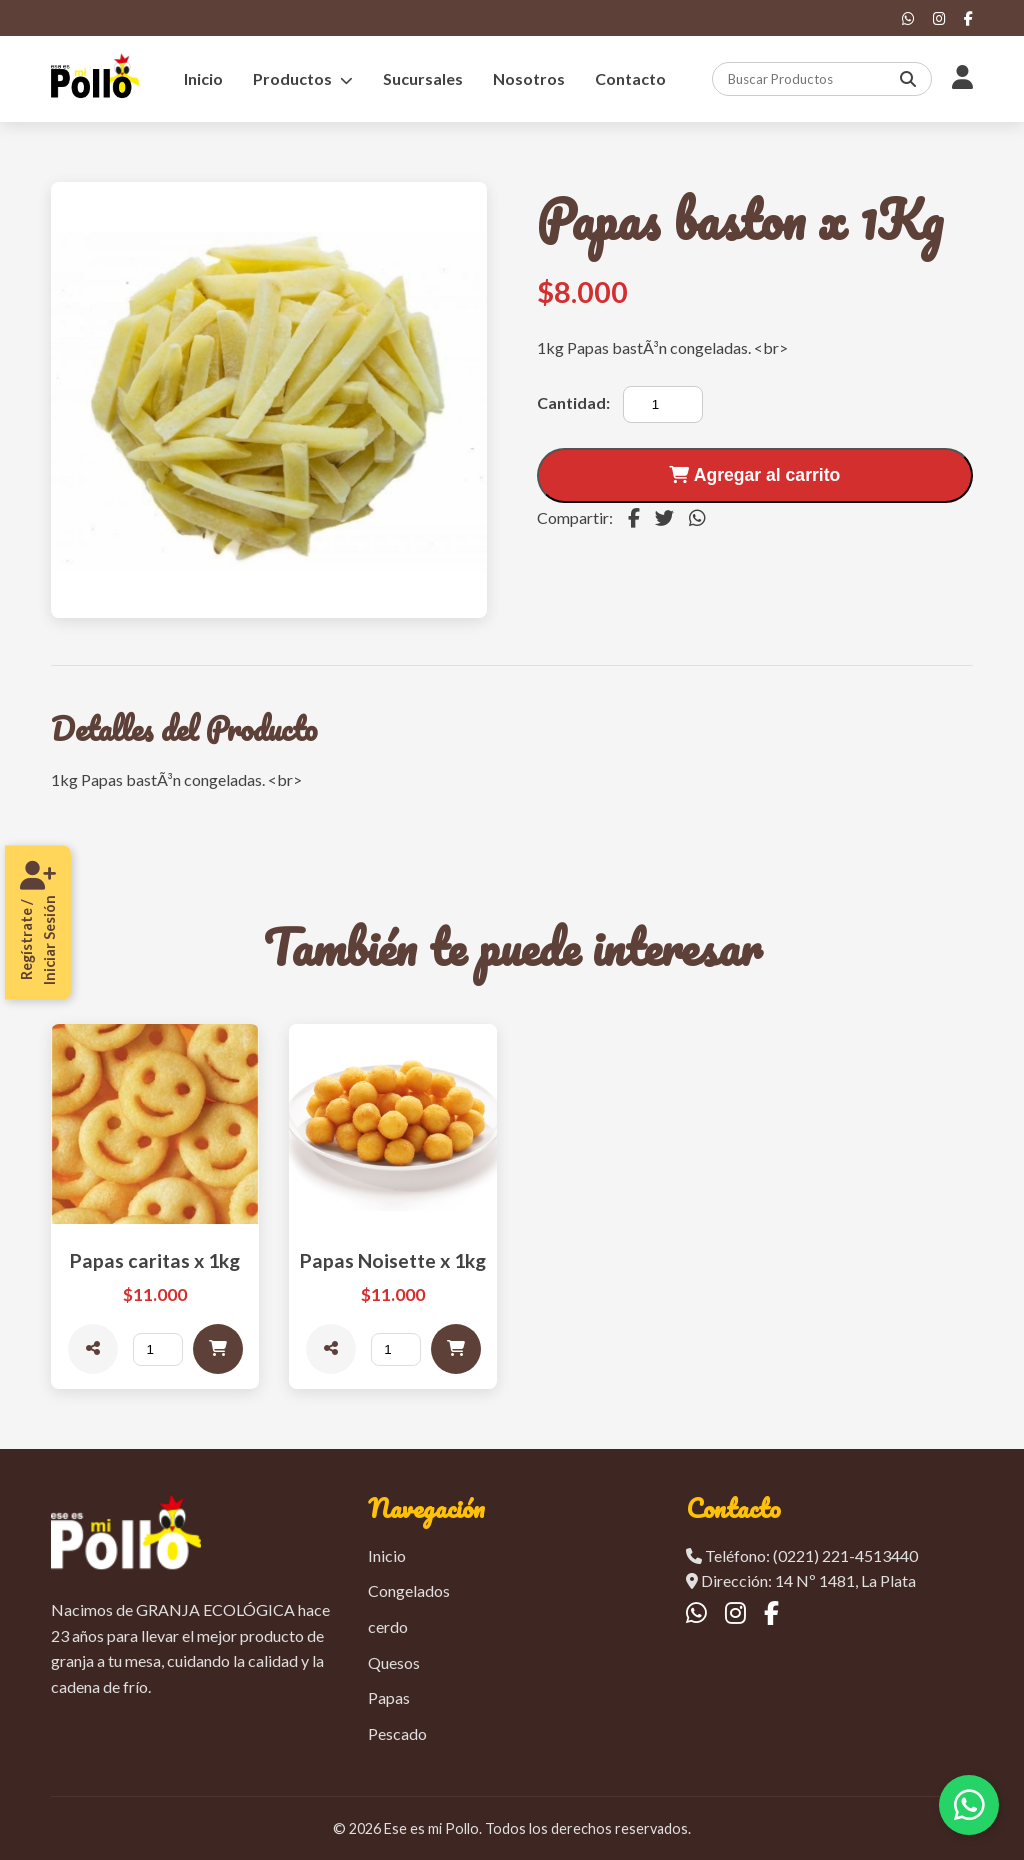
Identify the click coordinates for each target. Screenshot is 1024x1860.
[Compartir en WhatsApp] (697, 518)
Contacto (630, 78)
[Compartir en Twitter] (664, 518)
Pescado (397, 1733)
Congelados (409, 1590)
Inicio (203, 78)
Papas (389, 1697)
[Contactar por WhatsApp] (969, 1805)
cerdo (388, 1626)
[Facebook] (968, 18)
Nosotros (529, 78)
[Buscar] (911, 79)
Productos (303, 78)
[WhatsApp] (908, 18)
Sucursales (423, 78)
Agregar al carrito (754, 475)
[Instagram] (939, 18)
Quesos (394, 1662)
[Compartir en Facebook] (634, 518)
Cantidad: (573, 402)
